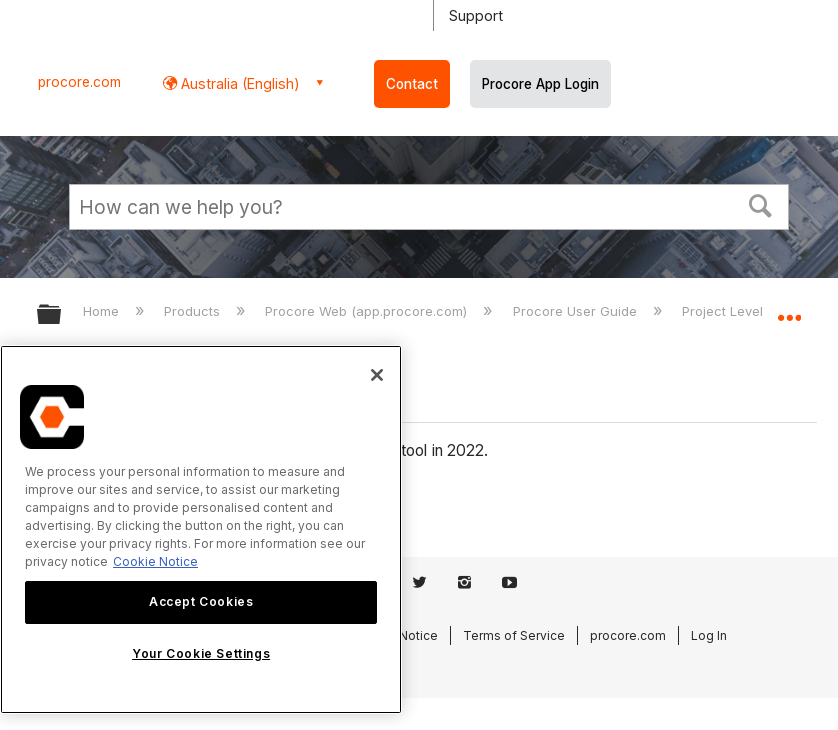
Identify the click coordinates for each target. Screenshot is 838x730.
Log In (709, 635)
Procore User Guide (577, 311)
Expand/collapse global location (789, 308)
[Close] (377, 375)
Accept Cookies (201, 601)
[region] (201, 529)
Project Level (724, 311)
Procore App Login (540, 84)
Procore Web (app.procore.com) (368, 311)
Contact (412, 84)
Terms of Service (514, 635)
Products (194, 311)
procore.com (79, 82)
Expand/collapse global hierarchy (62, 315)
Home (103, 311)
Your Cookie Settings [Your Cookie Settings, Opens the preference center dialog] (201, 653)
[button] (761, 204)
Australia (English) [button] (238, 83)
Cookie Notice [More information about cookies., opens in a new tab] (155, 561)
